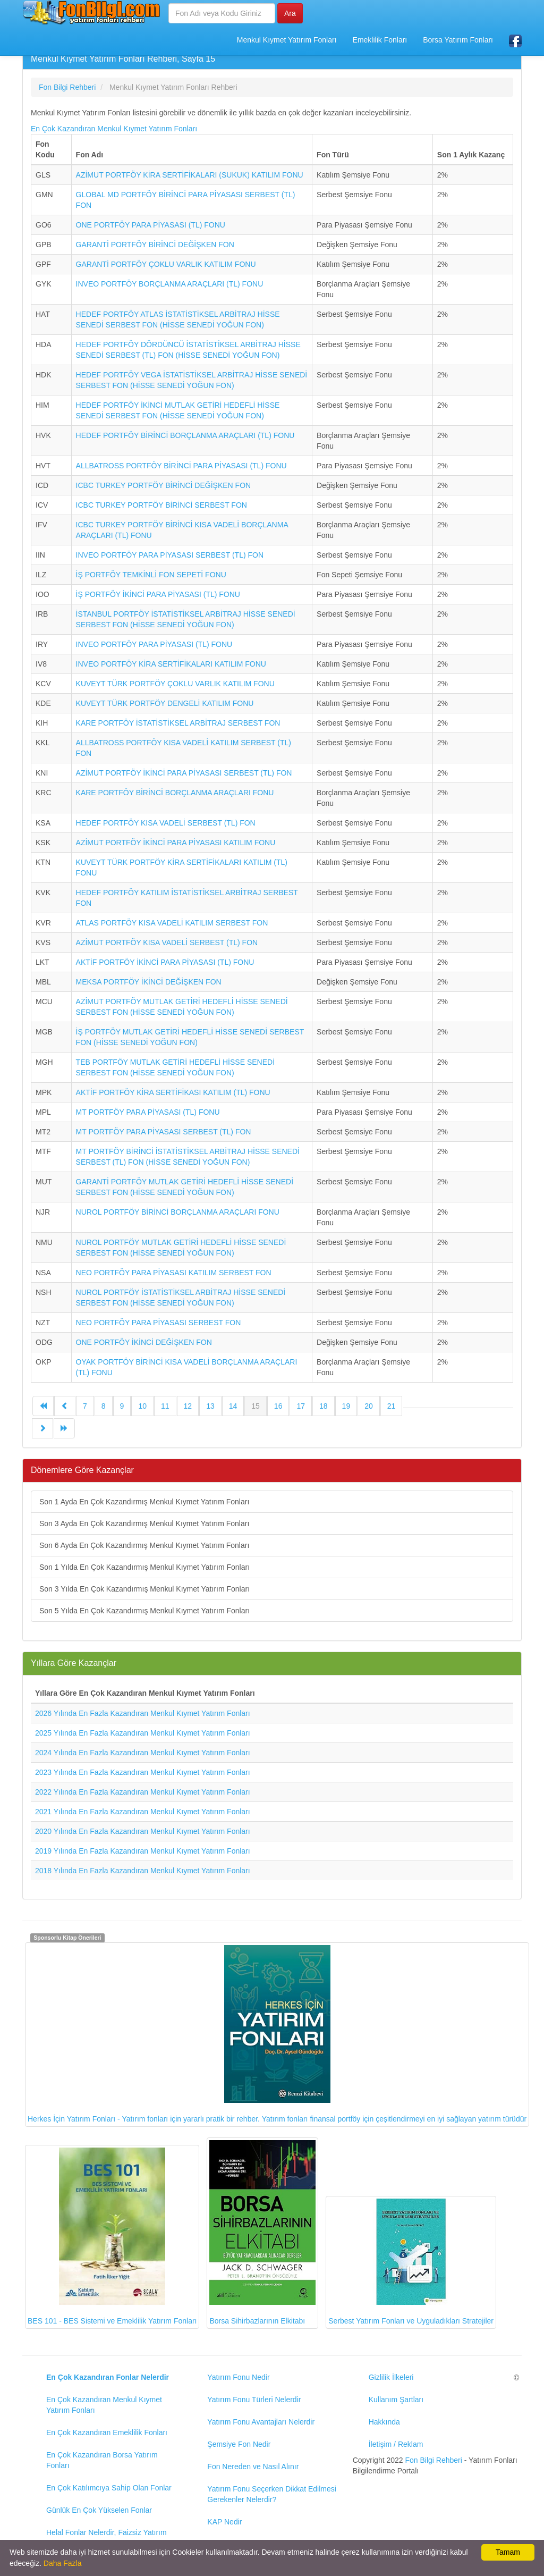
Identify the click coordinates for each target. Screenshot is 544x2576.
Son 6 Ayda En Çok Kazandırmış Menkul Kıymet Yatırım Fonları (144, 1545)
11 (165, 1406)
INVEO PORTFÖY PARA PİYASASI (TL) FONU (154, 644)
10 (142, 1406)
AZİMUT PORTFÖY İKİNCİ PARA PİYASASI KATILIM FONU (176, 842)
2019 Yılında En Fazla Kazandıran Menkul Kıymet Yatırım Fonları (142, 1851)
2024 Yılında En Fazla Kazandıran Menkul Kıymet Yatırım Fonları (142, 1752)
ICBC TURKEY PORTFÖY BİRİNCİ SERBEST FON (161, 505)
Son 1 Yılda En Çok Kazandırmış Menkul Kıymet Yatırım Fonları (144, 1567)
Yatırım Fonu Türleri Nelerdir (254, 2399)
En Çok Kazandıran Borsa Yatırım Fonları (102, 2460)
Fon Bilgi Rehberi (433, 2460)
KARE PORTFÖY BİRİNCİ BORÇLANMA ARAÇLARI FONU (175, 792)
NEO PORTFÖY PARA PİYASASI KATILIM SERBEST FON (173, 1272)
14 (233, 1406)
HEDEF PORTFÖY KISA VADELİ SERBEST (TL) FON (166, 823)
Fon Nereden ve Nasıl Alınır (253, 2466)
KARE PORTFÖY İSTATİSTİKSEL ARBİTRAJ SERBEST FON (178, 723)
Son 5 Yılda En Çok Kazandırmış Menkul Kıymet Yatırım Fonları (144, 1610)
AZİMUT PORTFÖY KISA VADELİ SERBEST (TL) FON (167, 942)
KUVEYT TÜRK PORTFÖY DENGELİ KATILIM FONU (165, 703)
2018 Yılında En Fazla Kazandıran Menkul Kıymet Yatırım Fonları (142, 1870)
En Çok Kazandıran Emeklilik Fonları (106, 2432)
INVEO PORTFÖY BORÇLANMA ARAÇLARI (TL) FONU (170, 284)
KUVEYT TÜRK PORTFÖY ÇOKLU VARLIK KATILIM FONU (175, 683)
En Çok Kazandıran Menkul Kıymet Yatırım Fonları (114, 128)
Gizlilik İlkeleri (391, 2377)
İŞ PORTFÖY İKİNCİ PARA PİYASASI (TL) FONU (158, 594)
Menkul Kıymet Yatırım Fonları (287, 40)
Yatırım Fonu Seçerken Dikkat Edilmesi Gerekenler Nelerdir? (271, 2494)
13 (210, 1406)
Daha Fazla (63, 2563)
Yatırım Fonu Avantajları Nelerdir (260, 2422)
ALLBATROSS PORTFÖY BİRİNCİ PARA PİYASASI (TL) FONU (181, 465)
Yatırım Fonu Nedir (238, 2377)
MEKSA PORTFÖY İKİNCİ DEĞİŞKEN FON (149, 982)
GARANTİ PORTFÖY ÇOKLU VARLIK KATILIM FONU (166, 264)
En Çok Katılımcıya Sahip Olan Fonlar (109, 2488)
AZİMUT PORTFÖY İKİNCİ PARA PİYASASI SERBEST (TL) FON (184, 773)
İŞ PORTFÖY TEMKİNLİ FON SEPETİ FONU (151, 574)
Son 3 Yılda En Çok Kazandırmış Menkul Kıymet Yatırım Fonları (144, 1589)
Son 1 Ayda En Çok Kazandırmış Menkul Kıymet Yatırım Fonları (144, 1501)
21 (391, 1406)
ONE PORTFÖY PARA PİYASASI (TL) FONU (150, 225)
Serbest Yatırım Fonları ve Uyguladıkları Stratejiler (411, 2262)
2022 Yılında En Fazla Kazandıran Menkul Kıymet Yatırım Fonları (142, 1792)
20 (368, 1406)
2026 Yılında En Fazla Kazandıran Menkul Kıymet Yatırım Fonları (142, 1713)
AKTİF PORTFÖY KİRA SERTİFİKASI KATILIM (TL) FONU (173, 1092)
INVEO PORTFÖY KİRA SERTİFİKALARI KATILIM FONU (171, 664)
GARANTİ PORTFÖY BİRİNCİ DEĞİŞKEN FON (155, 244)
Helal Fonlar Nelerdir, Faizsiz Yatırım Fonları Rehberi (106, 2537)
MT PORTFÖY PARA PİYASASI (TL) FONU (148, 1112)
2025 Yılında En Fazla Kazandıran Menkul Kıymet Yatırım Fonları (142, 1733)
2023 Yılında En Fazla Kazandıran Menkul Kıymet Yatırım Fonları (142, 1772)
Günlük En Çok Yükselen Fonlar (99, 2510)
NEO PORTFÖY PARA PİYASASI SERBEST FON (158, 1322)
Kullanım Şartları (396, 2399)
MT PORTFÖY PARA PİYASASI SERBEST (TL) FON (163, 1131)
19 (346, 1406)
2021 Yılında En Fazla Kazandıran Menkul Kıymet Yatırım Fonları (142, 1811)
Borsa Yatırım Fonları (458, 40)
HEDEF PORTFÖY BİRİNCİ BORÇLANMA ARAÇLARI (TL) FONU (185, 435)
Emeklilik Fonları (380, 40)
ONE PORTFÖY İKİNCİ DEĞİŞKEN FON (144, 1342)
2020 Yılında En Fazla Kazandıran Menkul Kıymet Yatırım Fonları (142, 1831)
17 (300, 1406)
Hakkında (384, 2422)
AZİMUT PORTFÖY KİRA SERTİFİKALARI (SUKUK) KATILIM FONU (189, 175)
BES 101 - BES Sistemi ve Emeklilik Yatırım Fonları (112, 2237)
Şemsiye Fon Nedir (238, 2444)
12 (188, 1406)
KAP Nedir (224, 2522)
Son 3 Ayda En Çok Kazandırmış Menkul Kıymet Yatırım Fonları (144, 1523)
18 (323, 1406)
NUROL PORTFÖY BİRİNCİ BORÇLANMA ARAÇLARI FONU (177, 1212)
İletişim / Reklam (396, 2444)
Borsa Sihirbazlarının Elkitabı (262, 2233)
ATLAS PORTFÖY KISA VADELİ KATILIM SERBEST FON (172, 923)
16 (278, 1406)
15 (255, 1406)
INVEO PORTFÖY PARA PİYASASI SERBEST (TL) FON (170, 555)
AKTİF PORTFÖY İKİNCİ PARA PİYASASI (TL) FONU (165, 962)
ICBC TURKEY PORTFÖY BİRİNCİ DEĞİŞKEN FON (163, 485)
